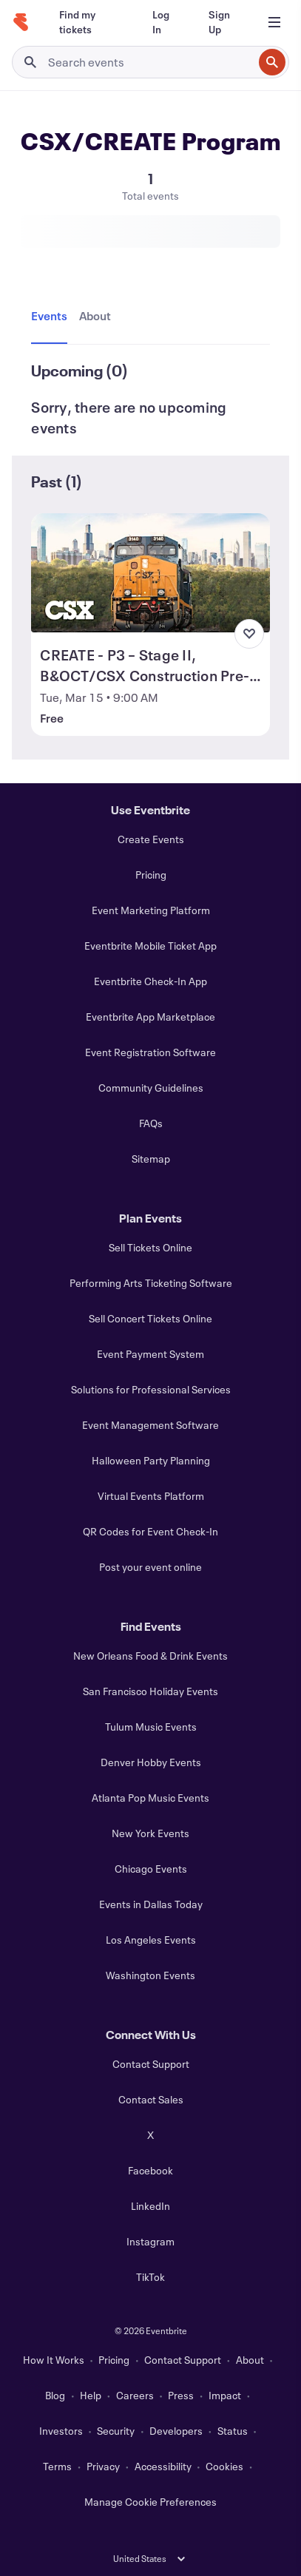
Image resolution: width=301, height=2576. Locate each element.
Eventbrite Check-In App (150, 981)
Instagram (150, 2241)
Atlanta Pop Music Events (150, 1798)
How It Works (53, 2360)
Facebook (150, 2170)
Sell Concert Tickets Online (150, 1318)
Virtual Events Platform (151, 1496)
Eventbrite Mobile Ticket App (150, 946)
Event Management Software (150, 1425)
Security (116, 2431)
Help (90, 2395)
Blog (55, 2395)
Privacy (103, 2466)
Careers (135, 2395)
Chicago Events (151, 1869)
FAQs (151, 1123)
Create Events (151, 839)
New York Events (150, 1833)
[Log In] (163, 22)
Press (181, 2395)
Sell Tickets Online (150, 1247)
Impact (225, 2395)
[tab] (52, 316)
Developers (176, 2431)
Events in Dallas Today (151, 1904)
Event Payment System (150, 1354)
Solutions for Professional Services (151, 1389)
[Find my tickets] (88, 22)
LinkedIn (150, 2206)
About (250, 2360)
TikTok (150, 2277)
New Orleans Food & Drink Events (150, 1656)
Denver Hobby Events (151, 1762)
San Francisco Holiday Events (150, 1691)
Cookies (224, 2466)
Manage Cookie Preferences (150, 2502)
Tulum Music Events (151, 1727)
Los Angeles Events (151, 1940)
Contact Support (150, 2064)
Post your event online (150, 1567)
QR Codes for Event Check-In (150, 1531)
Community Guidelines (150, 1088)
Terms (57, 2466)
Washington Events (150, 1975)
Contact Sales (150, 2099)
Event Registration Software (150, 1052)
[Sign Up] (222, 22)
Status (232, 2431)
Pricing (150, 875)
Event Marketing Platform (151, 910)
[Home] (21, 22)
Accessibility (163, 2466)
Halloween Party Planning (151, 1460)
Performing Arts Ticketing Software (151, 1283)
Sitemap (151, 1159)
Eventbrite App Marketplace (150, 1017)
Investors (61, 2431)
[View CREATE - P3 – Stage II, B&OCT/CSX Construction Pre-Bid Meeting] (150, 572)
